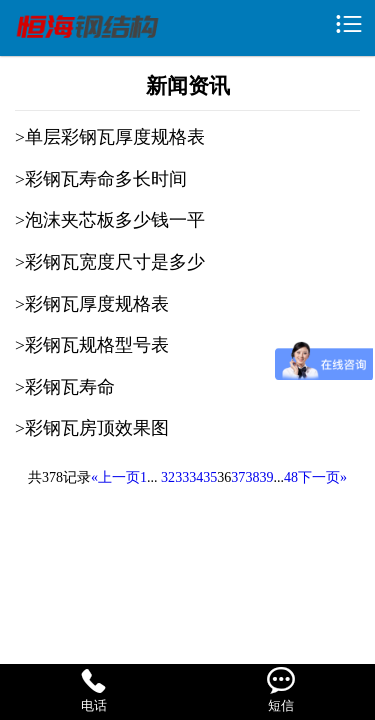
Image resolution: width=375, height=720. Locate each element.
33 (182, 477)
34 (196, 477)
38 (252, 477)
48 (291, 477)
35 (210, 477)
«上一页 (115, 477)
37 (238, 477)
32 (168, 477)
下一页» (322, 477)
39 (266, 477)
